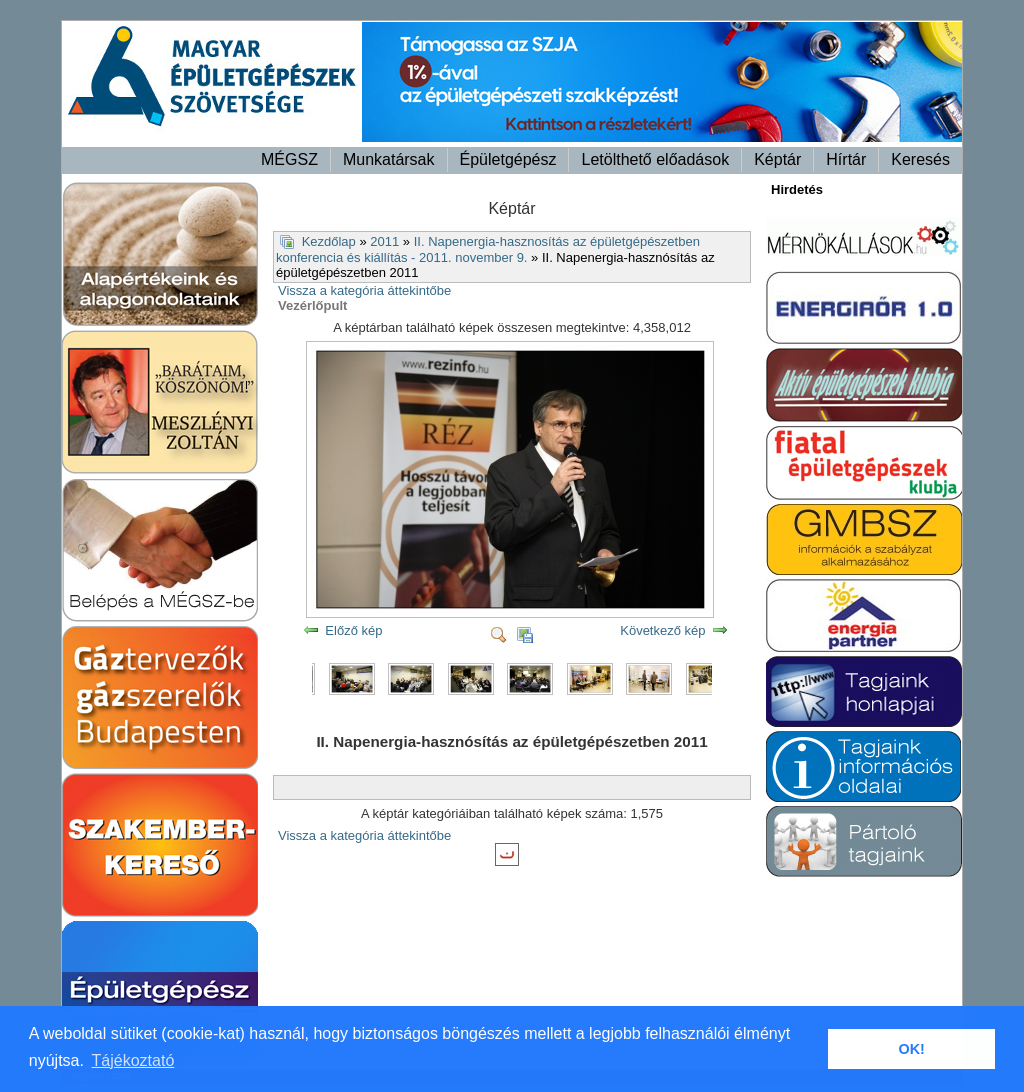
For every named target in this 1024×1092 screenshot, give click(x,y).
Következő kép (662, 630)
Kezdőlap (329, 241)
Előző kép (353, 630)
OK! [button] (911, 1049)
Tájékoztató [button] (133, 1060)
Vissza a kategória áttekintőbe (364, 290)
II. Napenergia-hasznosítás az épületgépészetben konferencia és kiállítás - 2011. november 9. (488, 250)
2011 (384, 241)
